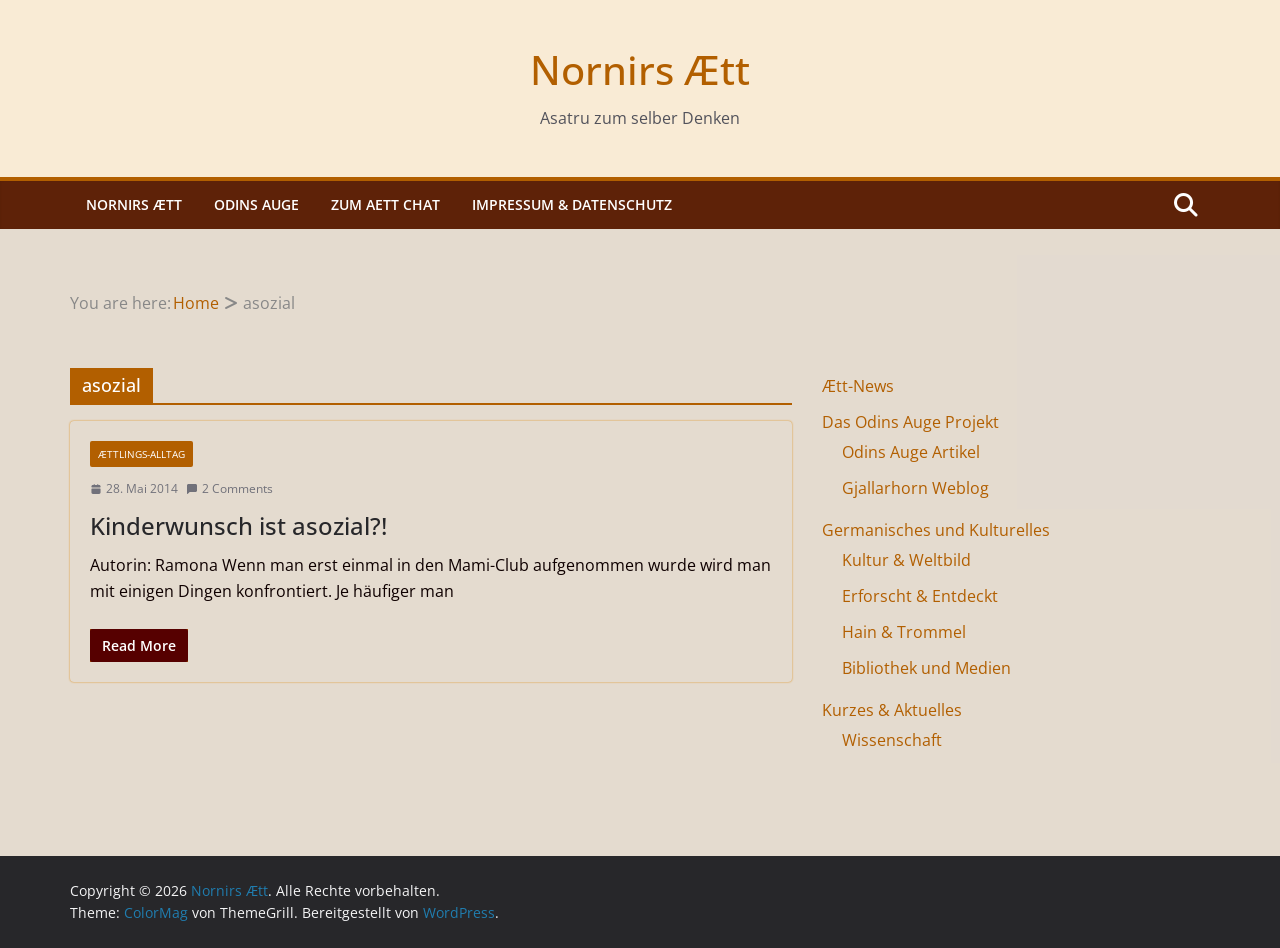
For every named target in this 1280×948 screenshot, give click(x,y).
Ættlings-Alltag (141, 454)
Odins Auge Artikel (911, 452)
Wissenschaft (892, 740)
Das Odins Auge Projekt (910, 422)
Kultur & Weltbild (906, 560)
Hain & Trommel (904, 632)
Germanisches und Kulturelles (936, 530)
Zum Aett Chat (385, 204)
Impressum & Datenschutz (572, 204)
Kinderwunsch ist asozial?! (238, 525)
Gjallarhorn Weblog (915, 488)
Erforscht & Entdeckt (920, 596)
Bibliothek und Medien (926, 668)
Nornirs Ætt (640, 69)
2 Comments (229, 488)
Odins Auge (256, 204)
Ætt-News (858, 386)
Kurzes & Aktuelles (892, 710)
